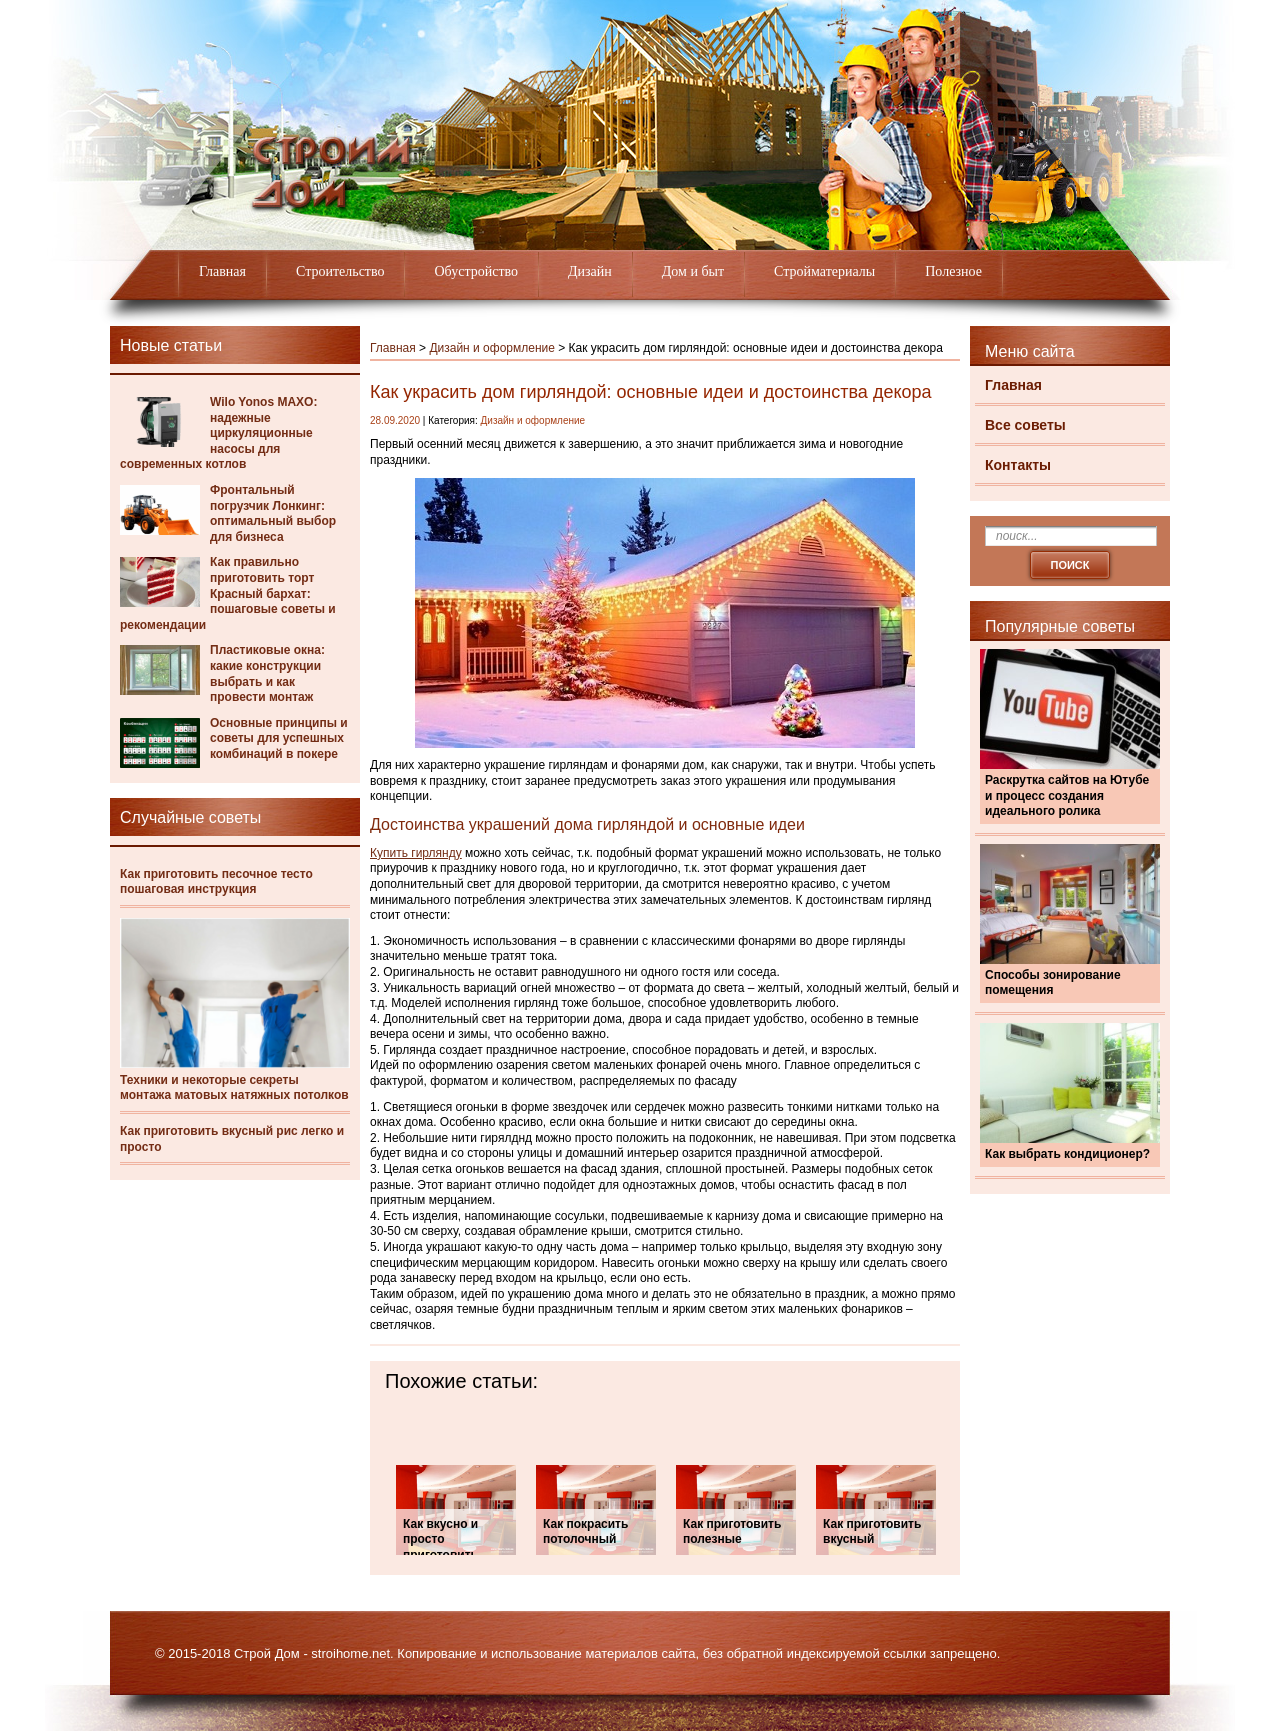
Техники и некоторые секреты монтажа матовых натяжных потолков (234, 1088)
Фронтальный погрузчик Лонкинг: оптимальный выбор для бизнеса (273, 513)
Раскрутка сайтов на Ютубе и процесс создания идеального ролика (1067, 795)
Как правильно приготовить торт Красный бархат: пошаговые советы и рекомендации (228, 593)
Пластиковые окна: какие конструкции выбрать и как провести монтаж (267, 673)
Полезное (953, 271)
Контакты (1018, 465)
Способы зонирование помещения (1053, 983)
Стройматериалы (824, 271)
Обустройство (476, 271)
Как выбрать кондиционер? (1067, 1154)
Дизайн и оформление (492, 348)
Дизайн (590, 271)
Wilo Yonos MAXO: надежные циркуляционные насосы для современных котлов (218, 433)
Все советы (1025, 425)
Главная (222, 271)
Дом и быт (693, 271)
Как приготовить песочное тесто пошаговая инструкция (216, 882)
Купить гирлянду (416, 853)
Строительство (340, 271)
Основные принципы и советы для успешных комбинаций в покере (279, 738)
